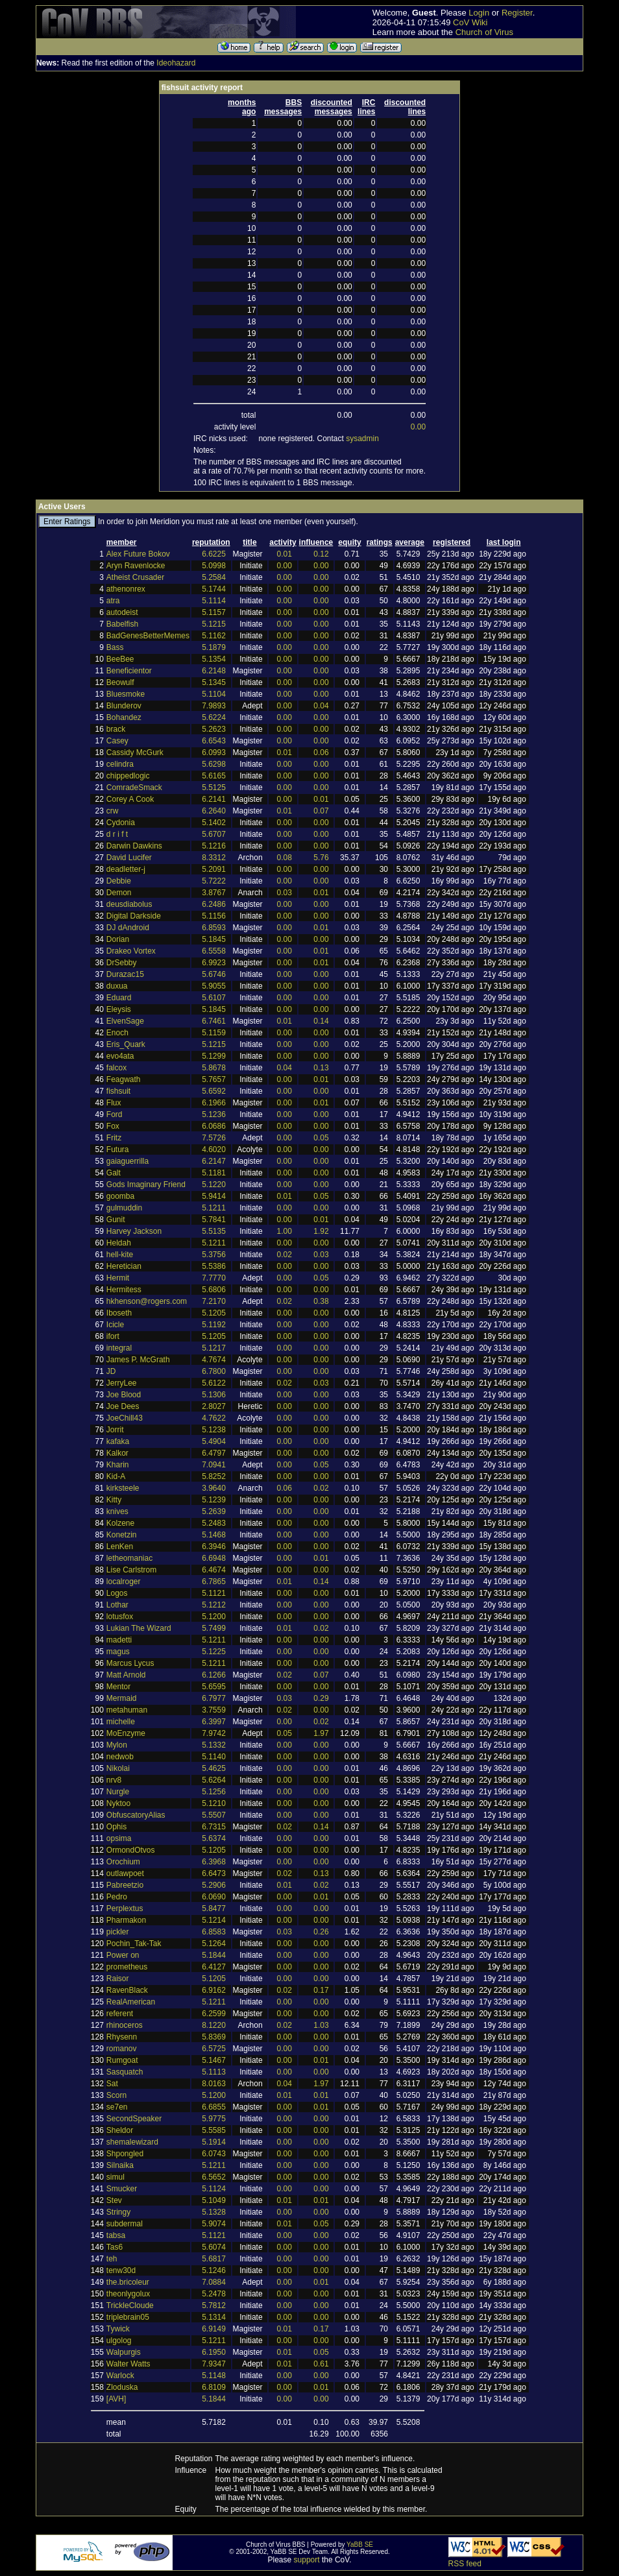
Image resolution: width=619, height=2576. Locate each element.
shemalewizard (132, 2142)
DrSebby (121, 962)
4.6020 (214, 1149)
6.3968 (214, 1861)
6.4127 (214, 1966)
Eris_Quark (125, 1044)
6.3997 (214, 1721)
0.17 (320, 1990)
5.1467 (214, 2060)
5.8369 (214, 2036)
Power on (123, 1955)
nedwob (120, 1756)
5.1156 (214, 916)
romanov (121, 2048)
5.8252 (214, 1476)
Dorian (117, 939)
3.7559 (214, 1710)
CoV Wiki (470, 22)
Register (517, 13)
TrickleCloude (130, 2305)
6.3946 (214, 1546)
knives (117, 1511)
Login (478, 13)
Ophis (116, 1826)
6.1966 (214, 1102)
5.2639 (214, 1511)
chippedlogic (128, 775)
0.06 (320, 752)
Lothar (117, 1604)
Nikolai (118, 1768)
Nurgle (117, 1791)
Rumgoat (122, 2060)
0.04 (320, 705)
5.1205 (214, 1313)
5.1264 (214, 1943)
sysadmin (362, 438)
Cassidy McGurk (135, 752)
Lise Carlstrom (131, 1569)
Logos (117, 1593)
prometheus (126, 1966)
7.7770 (214, 1277)
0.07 (320, 810)
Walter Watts (128, 2363)
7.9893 (214, 705)
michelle (120, 1721)
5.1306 (214, 1394)
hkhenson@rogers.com (146, 1301)
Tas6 (114, 2247)
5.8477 (214, 1908)
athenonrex (125, 589)
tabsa (115, 2235)
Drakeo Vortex (131, 951)
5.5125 (214, 787)
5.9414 (214, 1196)
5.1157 (214, 612)
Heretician (123, 1266)
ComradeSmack (134, 787)
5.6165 (214, 775)
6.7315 (214, 1826)
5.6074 (214, 2247)
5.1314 (214, 2317)
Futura (117, 1149)
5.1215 (214, 624)
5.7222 (214, 880)
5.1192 (214, 1324)
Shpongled (124, 2153)
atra (113, 600)
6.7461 (214, 1021)
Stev (114, 2200)
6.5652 (214, 2177)
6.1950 (214, 2352)
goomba (120, 1196)
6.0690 (214, 1896)
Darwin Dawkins (134, 845)
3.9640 (214, 1488)
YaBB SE (359, 2544)
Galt (113, 1172)
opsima (119, 1838)
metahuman (126, 1710)
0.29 (320, 1698)
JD (111, 1371)
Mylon (116, 1745)
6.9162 (214, 1990)
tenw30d (121, 2270)
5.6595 (214, 1686)
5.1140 (214, 1756)
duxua (117, 986)
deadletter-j (125, 869)
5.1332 (214, 1745)
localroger (123, 1581)
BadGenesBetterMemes (147, 635)
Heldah (118, 1242)
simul (115, 2177)
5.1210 (214, 1803)
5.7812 (214, 2305)
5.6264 (214, 1780)
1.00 (284, 1231)
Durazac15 (125, 974)
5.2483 (214, 1523)
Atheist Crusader (135, 577)
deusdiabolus (129, 904)
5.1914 (214, 2142)
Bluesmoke (125, 694)
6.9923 (214, 962)
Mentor (118, 1686)
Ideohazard (175, 62)
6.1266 (214, 1674)
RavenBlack (127, 1990)
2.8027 (214, 1406)
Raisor (117, 1978)
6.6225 (214, 554)
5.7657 (214, 1079)
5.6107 (214, 997)
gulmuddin (124, 1207)
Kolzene (120, 1523)
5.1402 (214, 822)
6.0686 (214, 1126)
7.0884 (214, 2282)
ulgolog (119, 2340)
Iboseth (119, 1313)
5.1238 (214, 1429)
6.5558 (214, 951)
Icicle (115, 1324)
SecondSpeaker (134, 2118)
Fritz (113, 1137)
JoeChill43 (124, 1418)
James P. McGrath (138, 1359)
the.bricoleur (127, 2282)
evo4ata (120, 1056)
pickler (117, 1931)
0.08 (284, 857)
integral (119, 1348)
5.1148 (214, 2375)
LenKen (119, 1546)
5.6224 (214, 717)
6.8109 (214, 2387)
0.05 (320, 1137)
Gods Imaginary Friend (146, 1184)
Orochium (123, 1861)
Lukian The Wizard (138, 1628)
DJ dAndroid (127, 927)
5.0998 (214, 565)
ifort (112, 1336)
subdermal (124, 2223)
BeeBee (120, 659)
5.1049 (214, 2200)
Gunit (115, 1219)
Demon (119, 892)
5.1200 (214, 1616)
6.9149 (214, 2328)
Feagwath (123, 1079)
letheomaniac (129, 1558)
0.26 (320, 1931)
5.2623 (214, 729)
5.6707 (214, 834)
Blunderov (123, 705)
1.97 (320, 1733)
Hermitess (123, 1289)
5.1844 (214, 1955)
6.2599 (214, 2013)
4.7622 (214, 1418)
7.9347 (214, 2363)
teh (111, 2258)
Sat (112, 2083)
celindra (120, 764)
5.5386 (214, 1266)
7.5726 (214, 1137)
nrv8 (113, 1780)
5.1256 (214, 1791)
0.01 (284, 554)
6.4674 (214, 1569)
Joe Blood (123, 1394)
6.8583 (214, 1931)
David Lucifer (129, 857)
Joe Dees (123, 1406)
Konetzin (121, 1534)
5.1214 (214, 1920)
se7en (117, 2107)
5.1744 (214, 589)
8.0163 (214, 2083)
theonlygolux (128, 2293)
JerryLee (121, 1383)
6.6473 (214, 1873)
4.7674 (214, 1359)
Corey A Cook (130, 799)
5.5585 (214, 2130)
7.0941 (214, 1464)
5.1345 (214, 682)
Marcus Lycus (130, 1663)
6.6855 (214, 2107)
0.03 (284, 892)
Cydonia (120, 822)
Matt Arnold (126, 1674)
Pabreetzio (124, 1885)
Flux (113, 1102)
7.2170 (214, 1301)
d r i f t (117, 834)
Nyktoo (118, 1803)
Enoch (117, 1032)
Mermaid (121, 1698)
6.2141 (214, 799)
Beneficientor (129, 670)
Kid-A (115, 1476)
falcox (116, 1067)
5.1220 (214, 1184)
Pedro (116, 1896)
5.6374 (214, 1838)
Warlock (120, 2375)
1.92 (320, 1231)
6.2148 (214, 670)
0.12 (320, 554)
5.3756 (214, 1254)
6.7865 (214, 1581)
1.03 (320, 2025)
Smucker (121, 2188)
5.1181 (214, 1172)
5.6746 (214, 974)
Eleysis (118, 1009)
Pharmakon (126, 1920)
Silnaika (120, 2165)
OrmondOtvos (130, 1850)
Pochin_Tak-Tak (134, 1943)
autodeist (122, 612)
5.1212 (214, 1604)
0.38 (320, 1301)
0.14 (320, 1021)
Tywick (118, 2328)
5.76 (320, 857)
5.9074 (214, 2223)
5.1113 (214, 2071)
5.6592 (214, 1091)
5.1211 (214, 1207)
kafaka (117, 1441)
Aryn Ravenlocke (135, 565)
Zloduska (122, 2387)
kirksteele (123, 1488)
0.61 (320, 2363)
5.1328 (214, 2212)
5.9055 (214, 986)
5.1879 (214, 647)
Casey (117, 740)
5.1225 (214, 1651)
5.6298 (214, 764)
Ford (114, 1114)
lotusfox (119, 1616)
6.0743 (214, 2153)
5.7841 (214, 1219)
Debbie (118, 880)
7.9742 (214, 1733)
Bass (115, 647)
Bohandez (123, 717)
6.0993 (214, 752)
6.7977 (214, 1698)
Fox (112, 1126)
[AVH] (116, 2398)
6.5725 (214, 2048)
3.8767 (214, 892)
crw (112, 810)
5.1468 (214, 1534)
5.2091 (214, 869)
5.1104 (214, 694)
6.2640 (214, 810)
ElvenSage (125, 1021)
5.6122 (214, 1383)
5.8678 (214, 1067)
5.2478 (214, 2293)
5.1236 (214, 1114)
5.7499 (214, 1628)
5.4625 (214, 1768)
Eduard (119, 997)
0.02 (284, 1254)
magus (118, 1651)
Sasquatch (124, 2071)
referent (119, 2013)
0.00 (418, 426)
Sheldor (119, 2130)
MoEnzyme (125, 1733)
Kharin (117, 1464)
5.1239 (214, 1499)
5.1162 (214, 635)
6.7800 (214, 1371)
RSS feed (464, 2563)
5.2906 (214, 1885)
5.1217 (214, 1348)
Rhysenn (121, 2036)
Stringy (118, 2212)
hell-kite (119, 1254)
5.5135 (214, 1231)
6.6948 (214, 1558)
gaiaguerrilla (127, 1161)
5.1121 (214, 1593)
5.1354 (214, 659)
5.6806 (214, 1289)
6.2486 (214, 904)
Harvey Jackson (134, 1231)
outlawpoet (125, 1873)
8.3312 (214, 857)
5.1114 (214, 600)
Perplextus (124, 1908)
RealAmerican (130, 2001)
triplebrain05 (127, 2317)
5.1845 (214, 939)
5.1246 (214, 2270)
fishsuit (118, 1091)
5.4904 (214, 1441)
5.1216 (214, 845)
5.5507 (214, 1815)
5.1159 (214, 1032)
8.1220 (214, 2025)
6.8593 (214, 927)
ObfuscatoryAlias (135, 1815)
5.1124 (214, 2188)
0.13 (320, 1067)
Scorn (116, 2095)
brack (115, 729)
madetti (119, 1639)
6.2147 (214, 1161)
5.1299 (214, 1056)
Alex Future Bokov (138, 554)
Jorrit (115, 1429)
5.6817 (214, 2258)
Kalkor (117, 1453)
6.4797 (214, 1453)
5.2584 (214, 577)
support (307, 2559)
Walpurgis (123, 2352)
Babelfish (122, 624)
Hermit (117, 1277)
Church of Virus (484, 32)
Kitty (113, 1499)
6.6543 (214, 740)
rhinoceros (124, 2025)
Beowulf (120, 682)
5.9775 (214, 2118)
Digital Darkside (133, 916)
